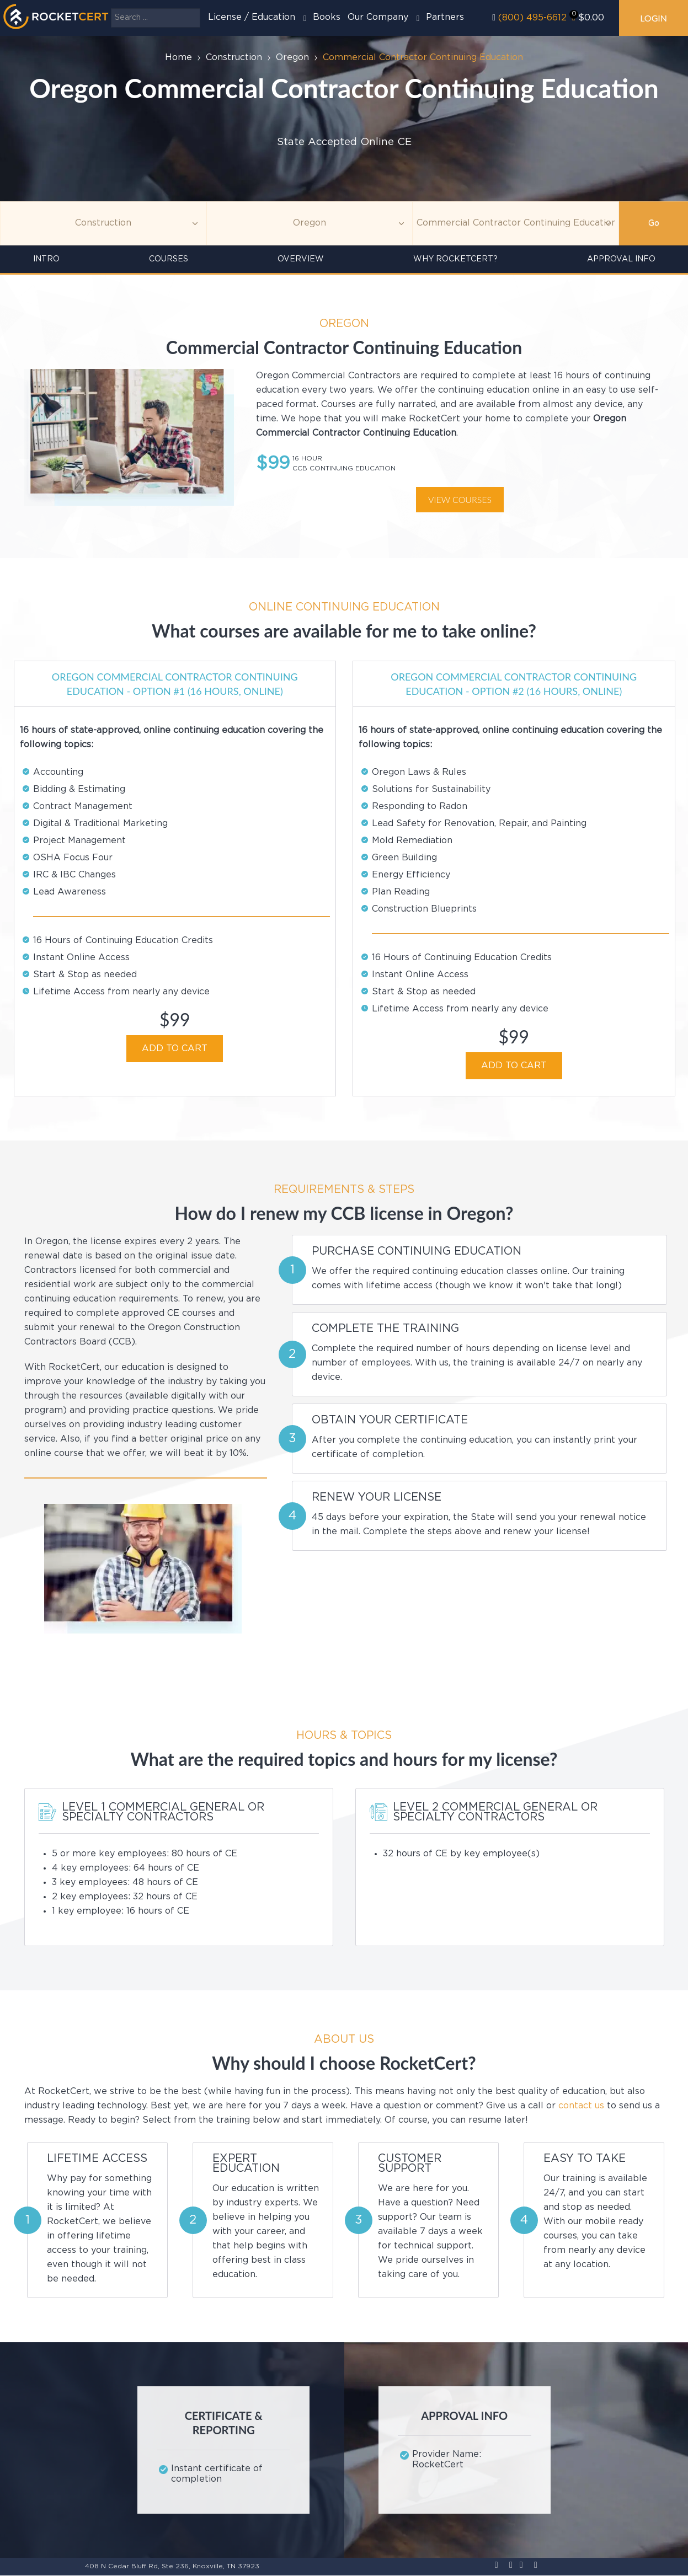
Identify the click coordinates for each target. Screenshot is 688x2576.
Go (653, 223)
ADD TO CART (174, 1049)
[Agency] (309, 223)
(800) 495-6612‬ (532, 18)
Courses (168, 259)
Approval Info (621, 259)
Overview (301, 259)
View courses (460, 499)
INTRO (46, 259)
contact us (581, 2106)
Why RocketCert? (455, 259)
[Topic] (103, 223)
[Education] (516, 223)
